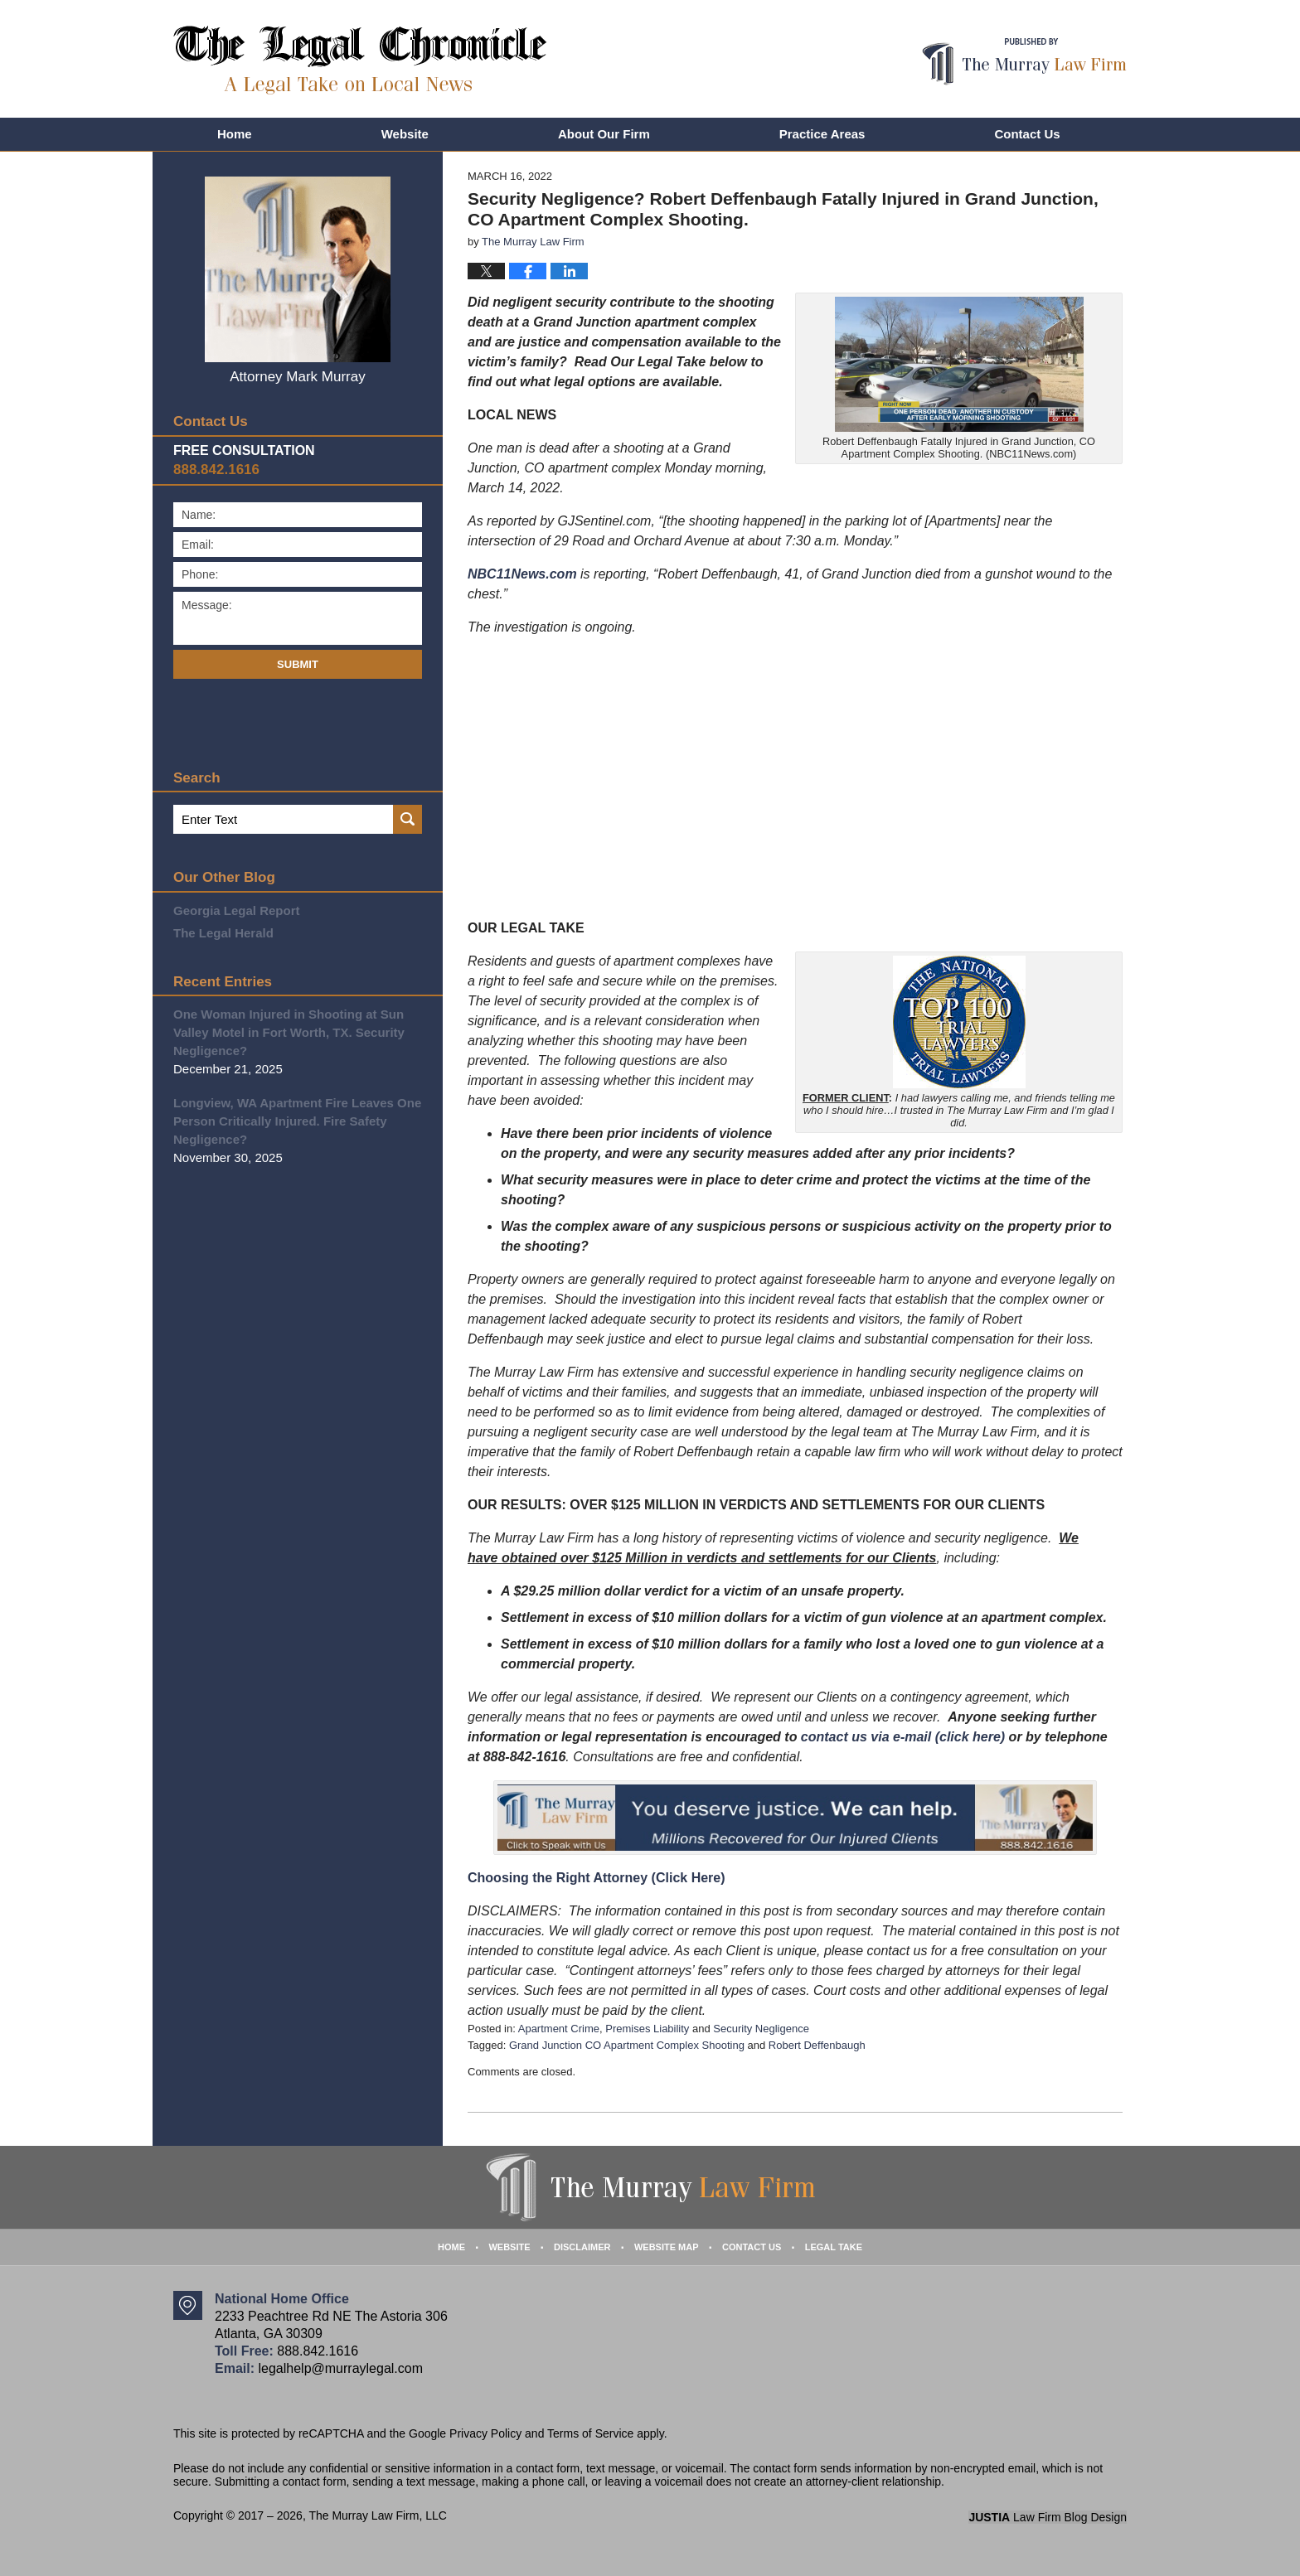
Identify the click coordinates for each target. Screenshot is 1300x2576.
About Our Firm (604, 134)
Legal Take (833, 2247)
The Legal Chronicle (360, 60)
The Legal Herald (223, 933)
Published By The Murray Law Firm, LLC (1024, 61)
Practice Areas (822, 134)
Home (234, 134)
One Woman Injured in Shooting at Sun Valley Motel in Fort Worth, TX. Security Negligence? (289, 1032)
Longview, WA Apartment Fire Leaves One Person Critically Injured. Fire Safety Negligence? (297, 1121)
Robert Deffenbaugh (817, 2045)
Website (405, 134)
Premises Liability (647, 2028)
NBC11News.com (522, 574)
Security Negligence (761, 2028)
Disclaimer (582, 2247)
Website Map (666, 2247)
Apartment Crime (558, 2028)
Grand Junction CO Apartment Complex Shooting (627, 2045)
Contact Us (1027, 134)
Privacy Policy (485, 2433)
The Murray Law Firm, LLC (377, 2515)
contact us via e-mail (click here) (903, 1737)
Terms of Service (590, 2433)
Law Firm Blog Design (1047, 2517)
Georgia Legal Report (236, 910)
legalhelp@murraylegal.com (340, 2368)
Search (407, 819)
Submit (297, 664)
